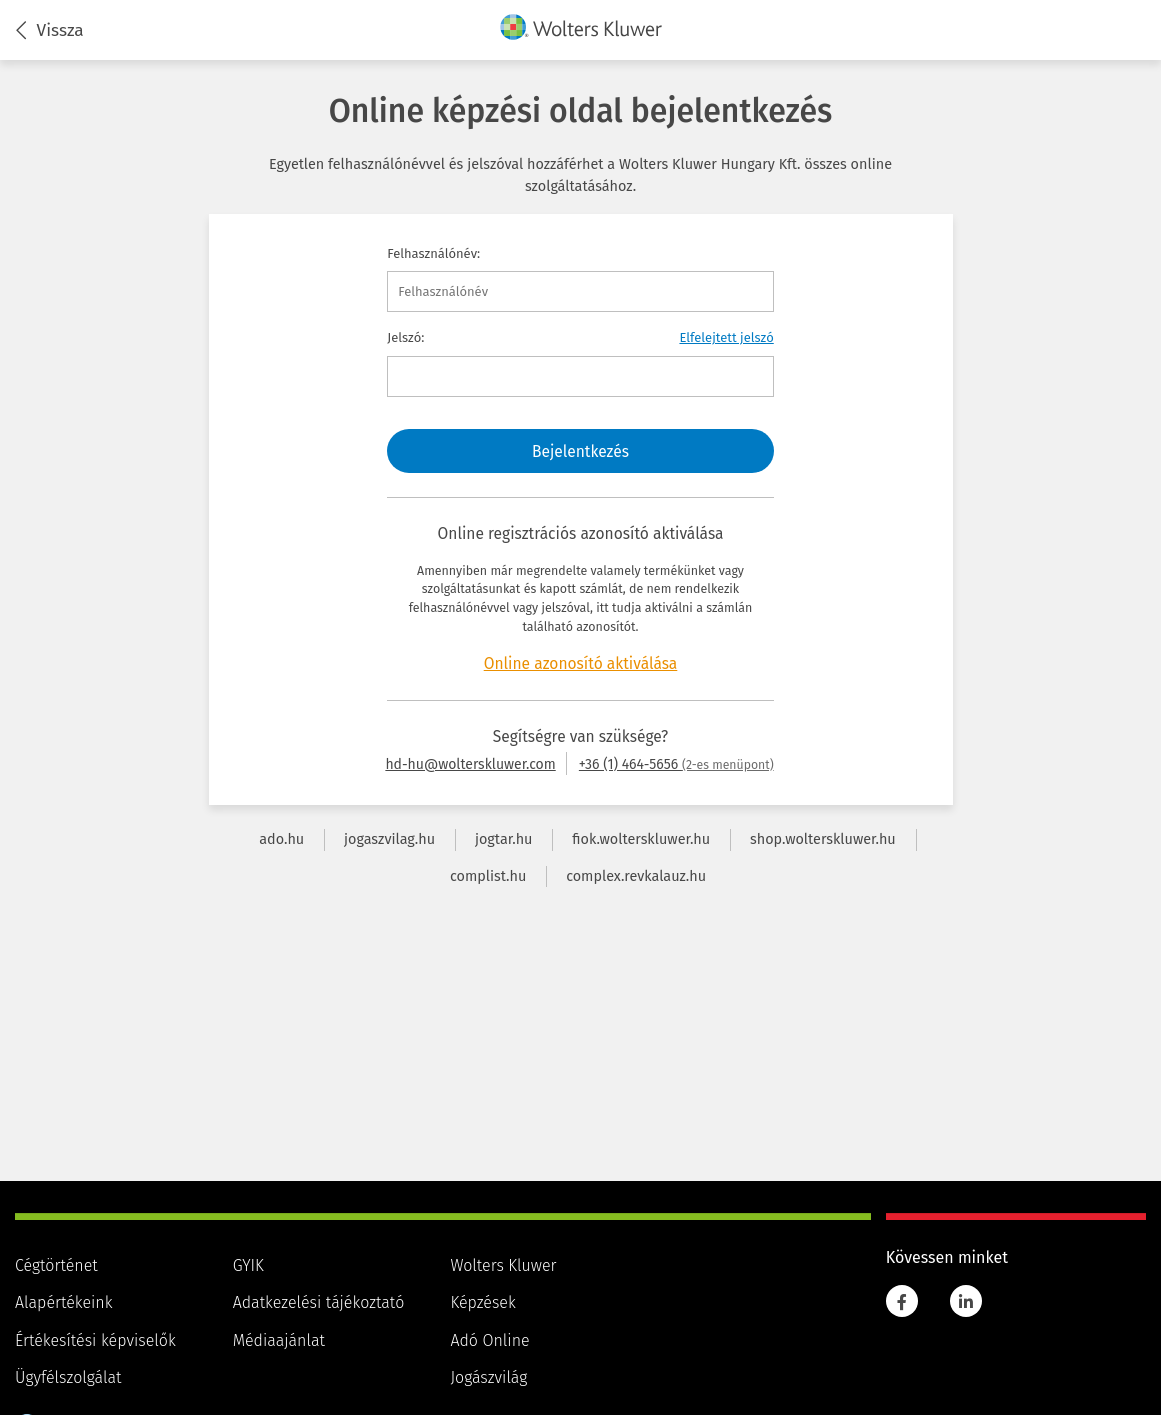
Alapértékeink (64, 1302)
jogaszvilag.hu (389, 839)
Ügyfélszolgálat (68, 1377)
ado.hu (281, 839)
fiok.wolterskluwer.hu (641, 839)
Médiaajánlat (279, 1340)
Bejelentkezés (580, 451)
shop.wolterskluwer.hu (823, 839)
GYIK (248, 1265)
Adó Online (489, 1340)
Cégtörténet (56, 1265)
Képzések (482, 1302)
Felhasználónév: (433, 253)
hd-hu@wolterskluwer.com (470, 764)
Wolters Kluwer (503, 1265)
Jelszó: (405, 337)
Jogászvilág (488, 1377)
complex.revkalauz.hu (636, 876)
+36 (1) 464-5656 (676, 764)
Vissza (50, 31)
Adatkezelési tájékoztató (319, 1302)
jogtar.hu (504, 839)
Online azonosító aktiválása (581, 663)
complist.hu (488, 876)
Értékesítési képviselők (95, 1340)
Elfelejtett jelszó (726, 337)
